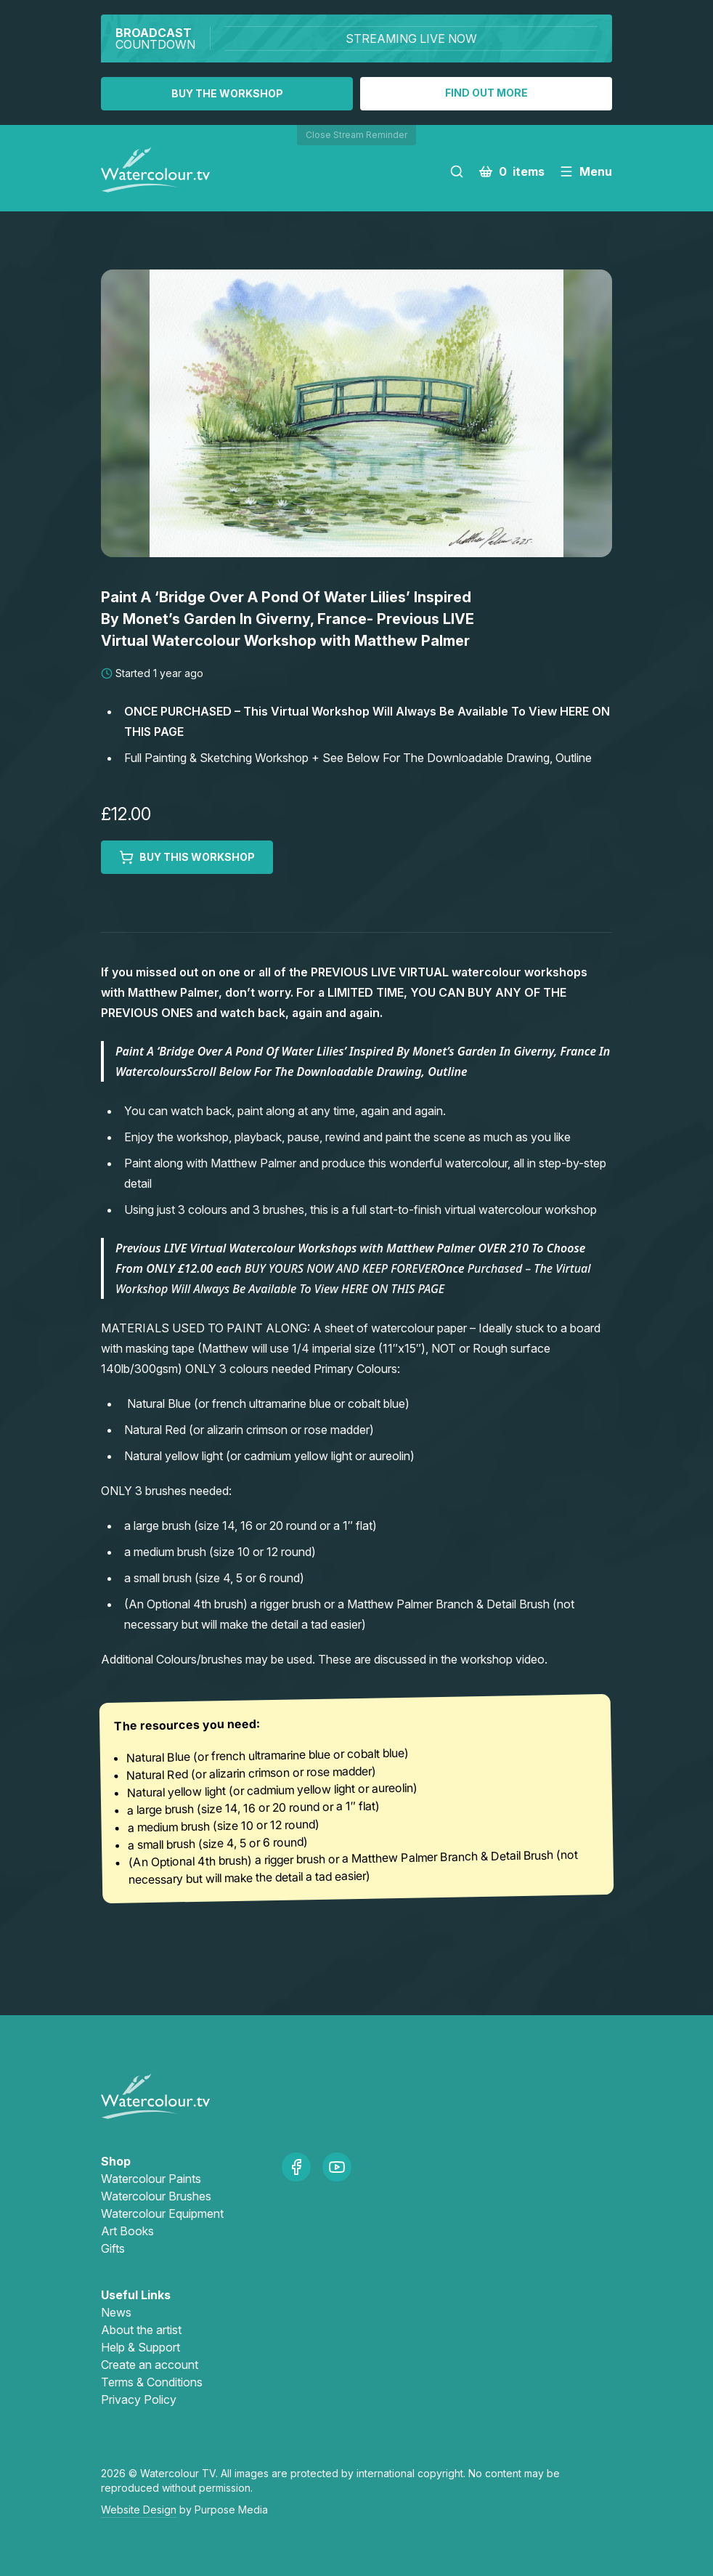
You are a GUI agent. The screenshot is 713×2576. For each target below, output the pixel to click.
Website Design (138, 2509)
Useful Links (136, 2295)
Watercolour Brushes (156, 2196)
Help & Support (140, 2347)
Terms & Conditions (152, 2382)
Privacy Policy (138, 2399)
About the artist (141, 2329)
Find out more (486, 92)
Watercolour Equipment (162, 2213)
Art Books (127, 2231)
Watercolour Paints (151, 2178)
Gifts (113, 2248)
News (116, 2312)
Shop (116, 2161)
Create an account (149, 2364)
